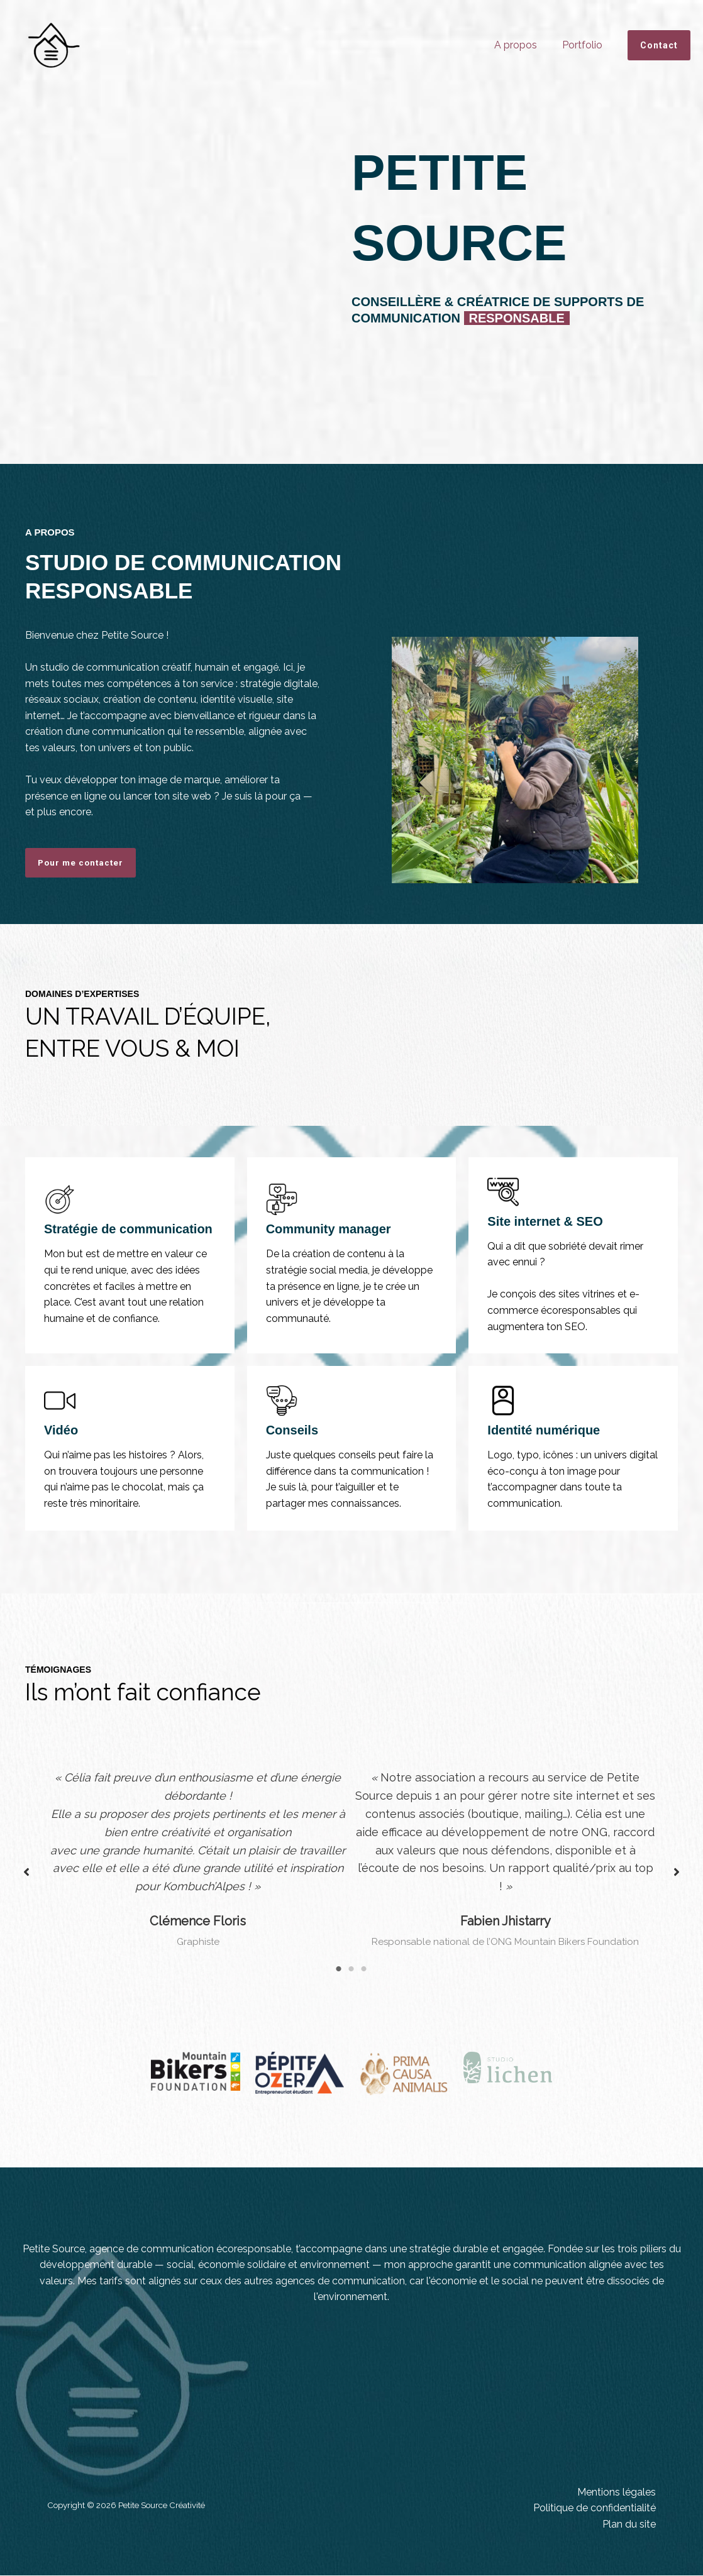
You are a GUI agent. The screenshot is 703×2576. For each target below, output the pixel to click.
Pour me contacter (82, 863)
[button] (659, 45)
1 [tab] (339, 1970)
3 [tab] (364, 1970)
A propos (523, 45)
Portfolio (585, 45)
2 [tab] (351, 1970)
